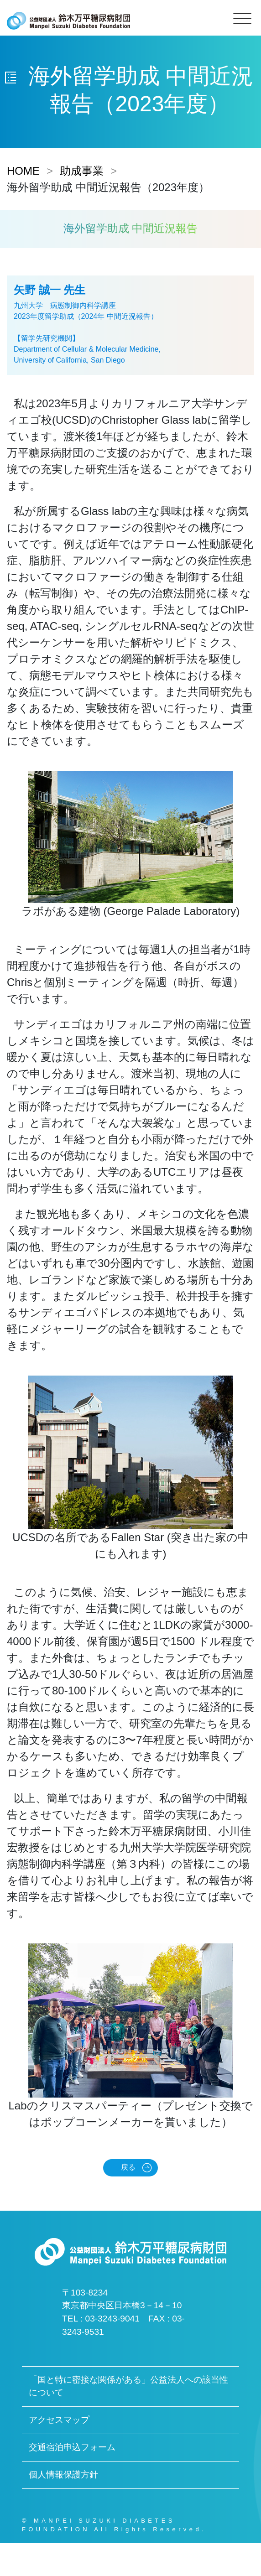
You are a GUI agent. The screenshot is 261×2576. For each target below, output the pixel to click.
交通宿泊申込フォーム (72, 2447)
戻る (128, 2167)
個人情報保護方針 (63, 2474)
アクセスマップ (59, 2420)
